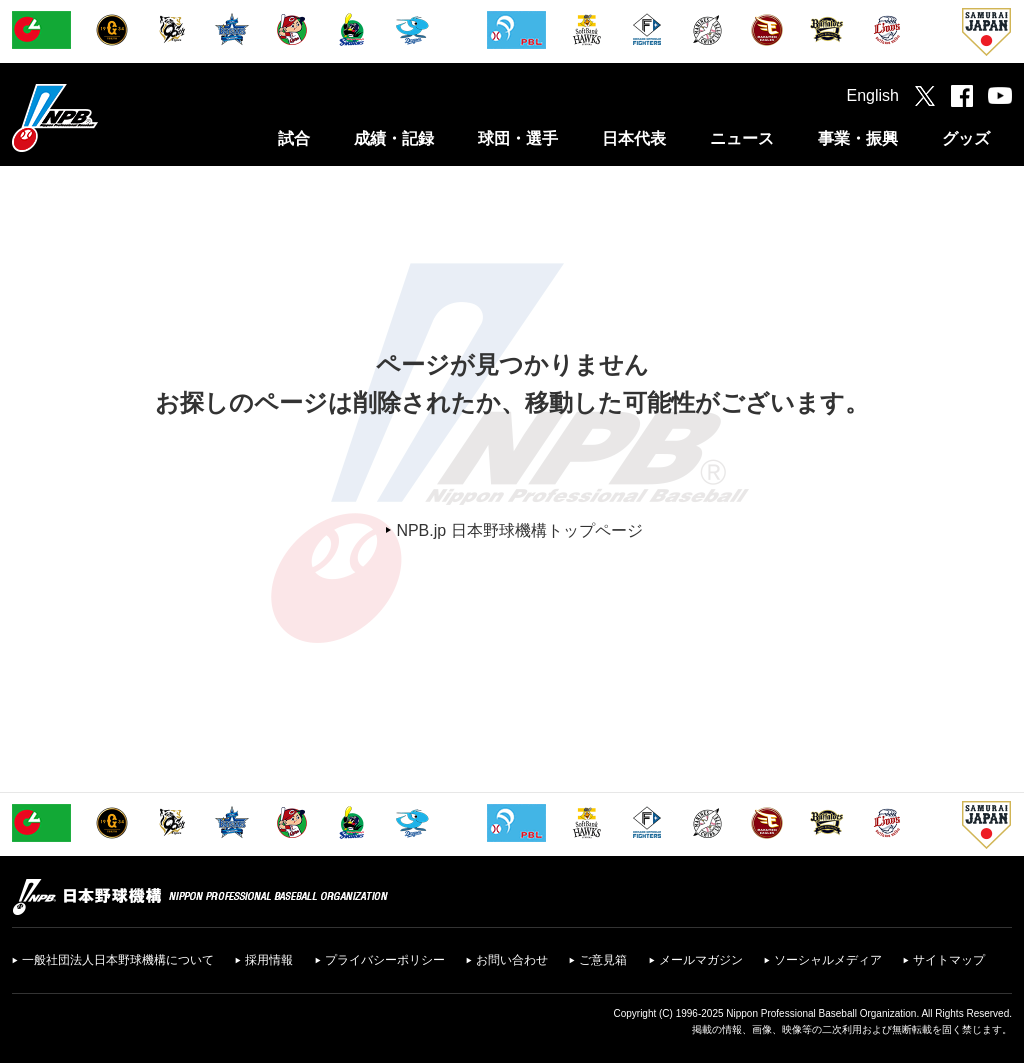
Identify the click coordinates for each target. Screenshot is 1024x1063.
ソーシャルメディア (828, 960)
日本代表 (634, 138)
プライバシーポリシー (385, 960)
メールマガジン (701, 960)
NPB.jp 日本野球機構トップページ (519, 530)
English (873, 95)
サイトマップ (949, 960)
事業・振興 (858, 138)
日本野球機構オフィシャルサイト (105, 117)
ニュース (742, 138)
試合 (294, 138)
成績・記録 (394, 138)
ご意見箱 (603, 960)
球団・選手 (518, 138)
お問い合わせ (512, 960)
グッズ (966, 138)
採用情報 (269, 960)
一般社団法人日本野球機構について (118, 960)
